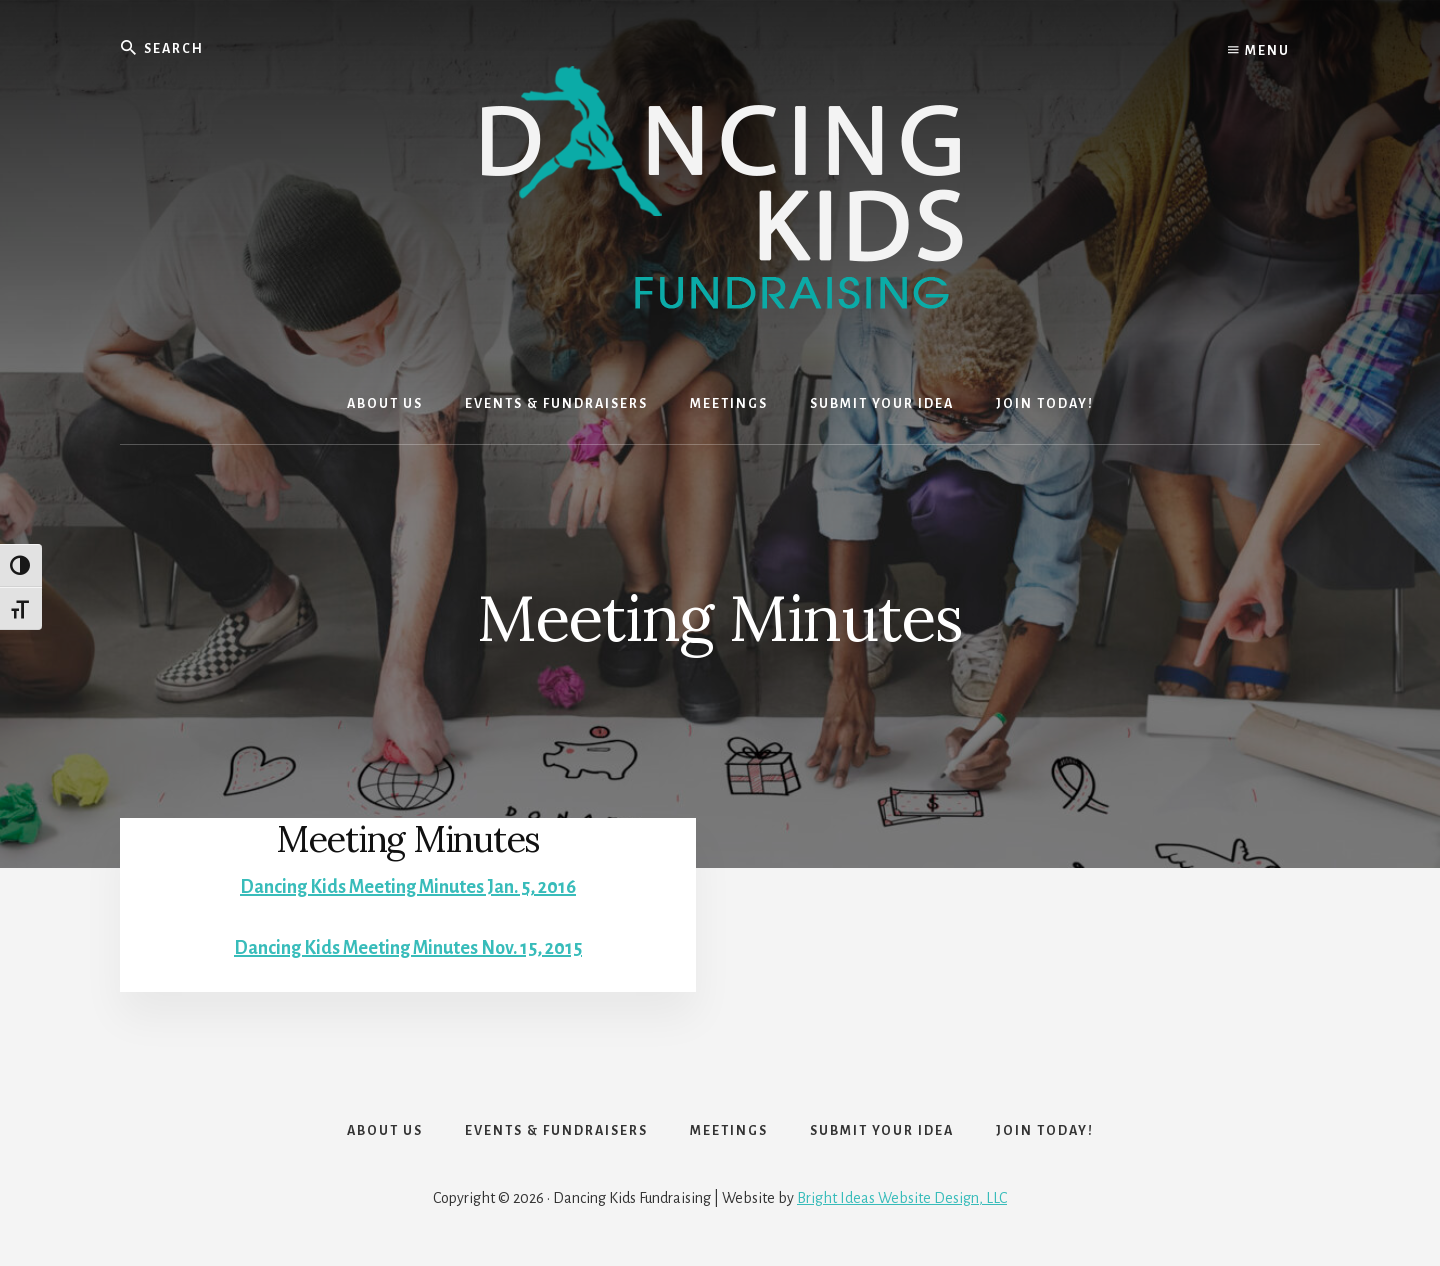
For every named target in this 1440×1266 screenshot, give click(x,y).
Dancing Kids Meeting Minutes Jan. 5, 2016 (408, 887)
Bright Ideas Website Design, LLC (902, 1198)
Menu (1259, 50)
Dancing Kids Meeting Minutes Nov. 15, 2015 (408, 948)
